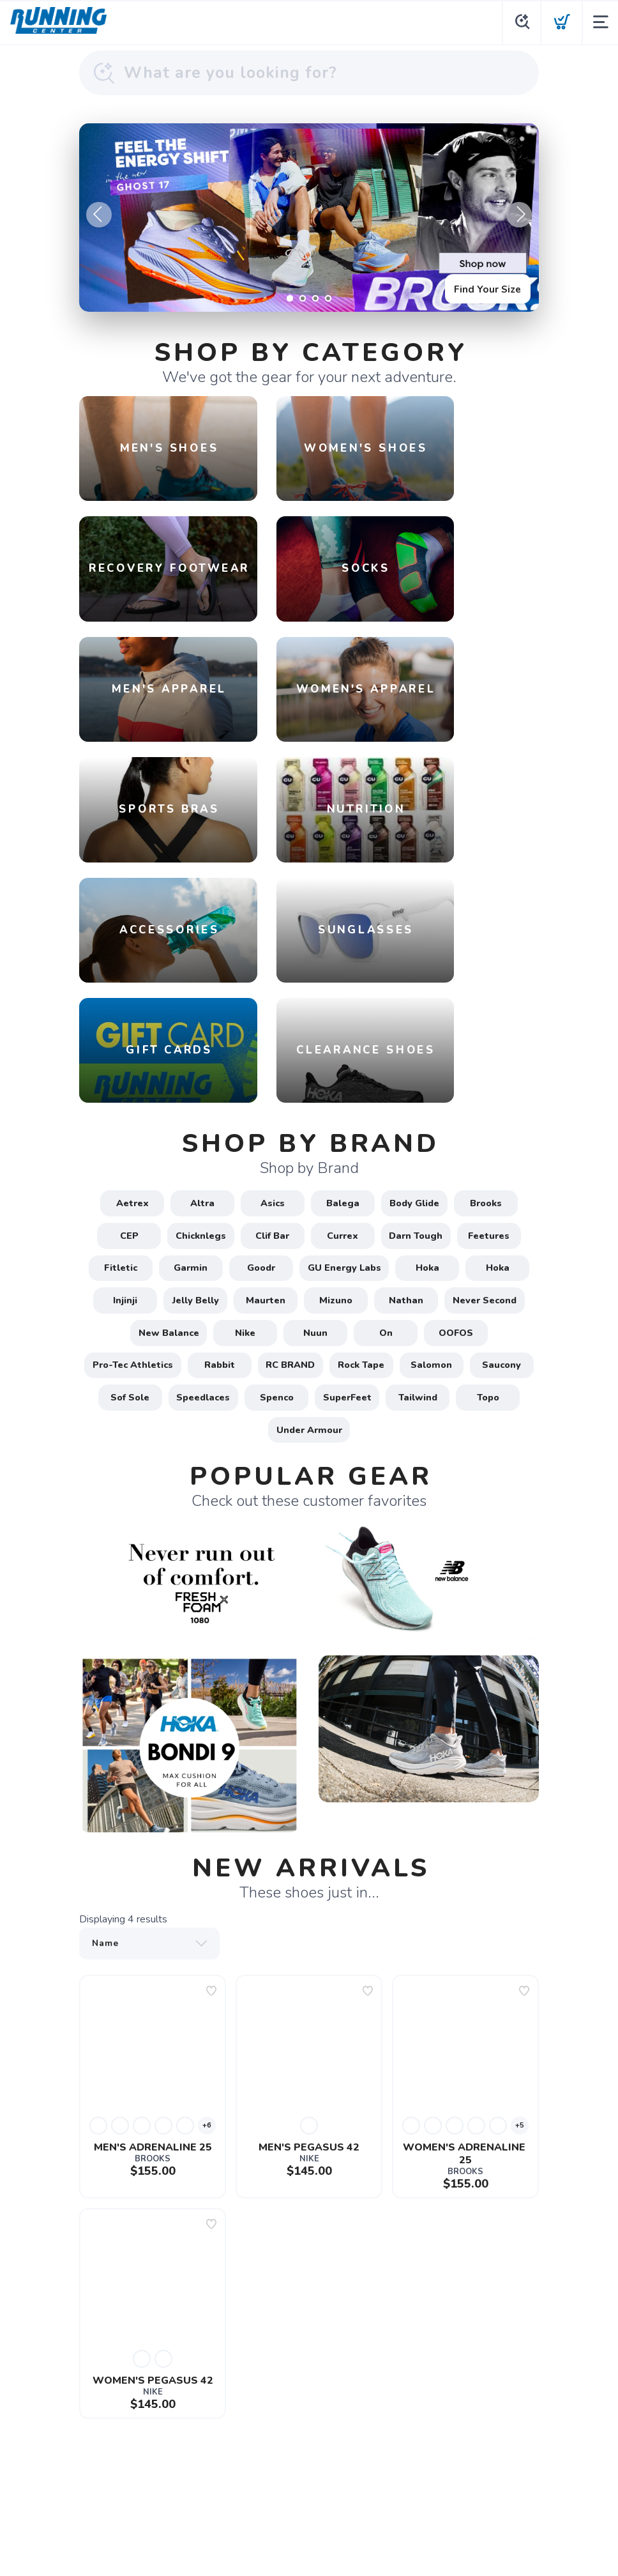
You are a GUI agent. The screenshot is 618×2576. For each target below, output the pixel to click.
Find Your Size (485, 287)
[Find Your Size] (309, 217)
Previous (99, 214)
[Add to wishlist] (211, 1897)
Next (519, 214)
